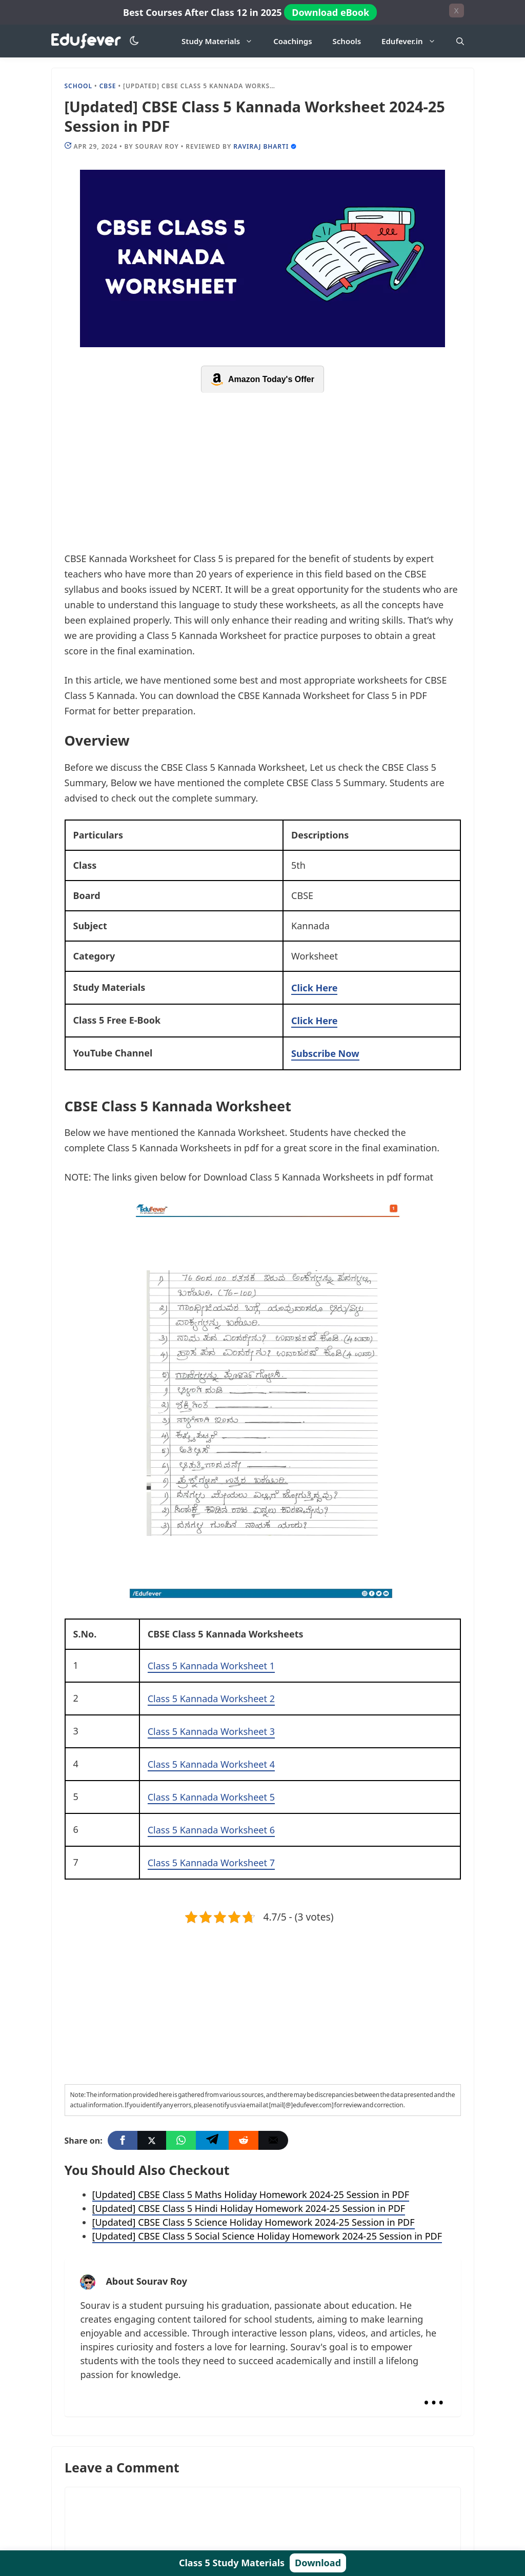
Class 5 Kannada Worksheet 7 (211, 1862)
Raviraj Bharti (261, 146)
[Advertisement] (263, 475)
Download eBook (330, 12)
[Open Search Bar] (460, 41)
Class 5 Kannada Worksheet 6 (211, 1830)
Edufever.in (413, 41)
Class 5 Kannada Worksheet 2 (211, 1698)
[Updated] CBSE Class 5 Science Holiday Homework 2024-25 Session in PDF (253, 2222)
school (79, 86)
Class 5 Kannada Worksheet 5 (211, 1797)
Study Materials (222, 41)
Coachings (292, 41)
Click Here (314, 988)
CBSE (107, 86)
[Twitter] (151, 2140)
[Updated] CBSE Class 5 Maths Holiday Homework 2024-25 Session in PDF (251, 2194)
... (433, 2394)
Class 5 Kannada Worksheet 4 (211, 1764)
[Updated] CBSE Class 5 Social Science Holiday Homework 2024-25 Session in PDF (267, 2236)
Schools (347, 41)
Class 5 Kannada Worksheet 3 (211, 1731)
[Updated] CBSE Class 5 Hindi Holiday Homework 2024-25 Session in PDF (249, 2208)
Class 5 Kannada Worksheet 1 (211, 1666)
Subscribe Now (325, 1053)
